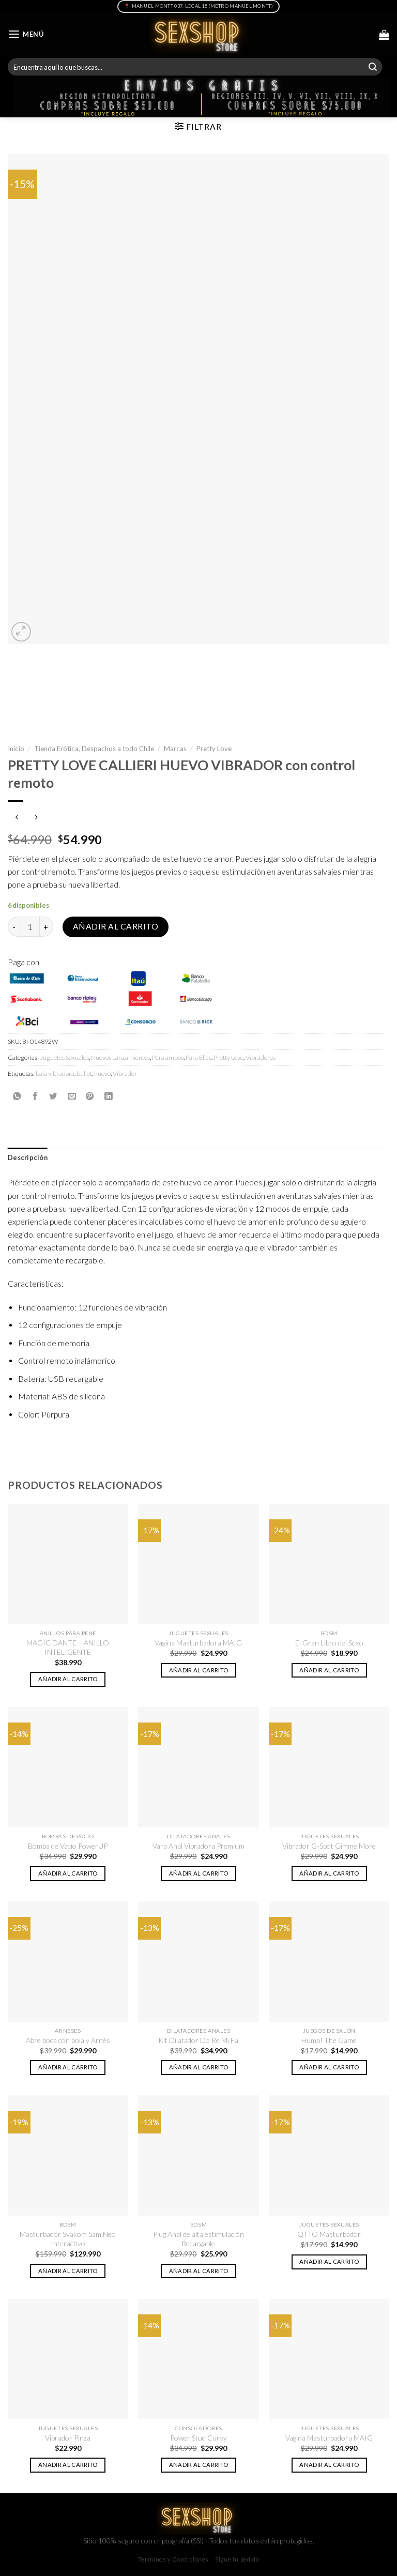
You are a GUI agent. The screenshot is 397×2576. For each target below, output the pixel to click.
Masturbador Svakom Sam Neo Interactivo (68, 2239)
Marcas (175, 748)
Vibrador (125, 1073)
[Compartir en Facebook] (35, 1096)
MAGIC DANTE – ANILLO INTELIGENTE (67, 1647)
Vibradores (261, 1057)
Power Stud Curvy (198, 2437)
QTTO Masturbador (329, 2234)
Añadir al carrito (115, 926)
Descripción (28, 1158)
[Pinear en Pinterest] (90, 1096)
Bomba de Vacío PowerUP (68, 1845)
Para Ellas (198, 1057)
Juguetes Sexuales (64, 1057)
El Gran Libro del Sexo (329, 1642)
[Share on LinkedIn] (108, 1096)
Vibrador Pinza (67, 2437)
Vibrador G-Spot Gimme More (329, 1845)
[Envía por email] (72, 1096)
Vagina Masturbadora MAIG (198, 1642)
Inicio (16, 748)
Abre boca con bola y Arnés (68, 2040)
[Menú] (26, 34)
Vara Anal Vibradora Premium (198, 1845)
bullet (84, 1073)
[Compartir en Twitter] (53, 1096)
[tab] (28, 1158)
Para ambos (168, 1057)
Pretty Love (214, 748)
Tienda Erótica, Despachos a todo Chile (94, 748)
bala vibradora (55, 1073)
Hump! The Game (329, 2040)
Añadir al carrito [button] (68, 1678)
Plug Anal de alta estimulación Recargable (198, 2239)
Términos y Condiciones (173, 2559)
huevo (102, 1073)
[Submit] (372, 66)
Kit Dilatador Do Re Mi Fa (198, 2040)
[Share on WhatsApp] (17, 1096)
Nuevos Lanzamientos (120, 1057)
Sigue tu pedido (237, 2559)
